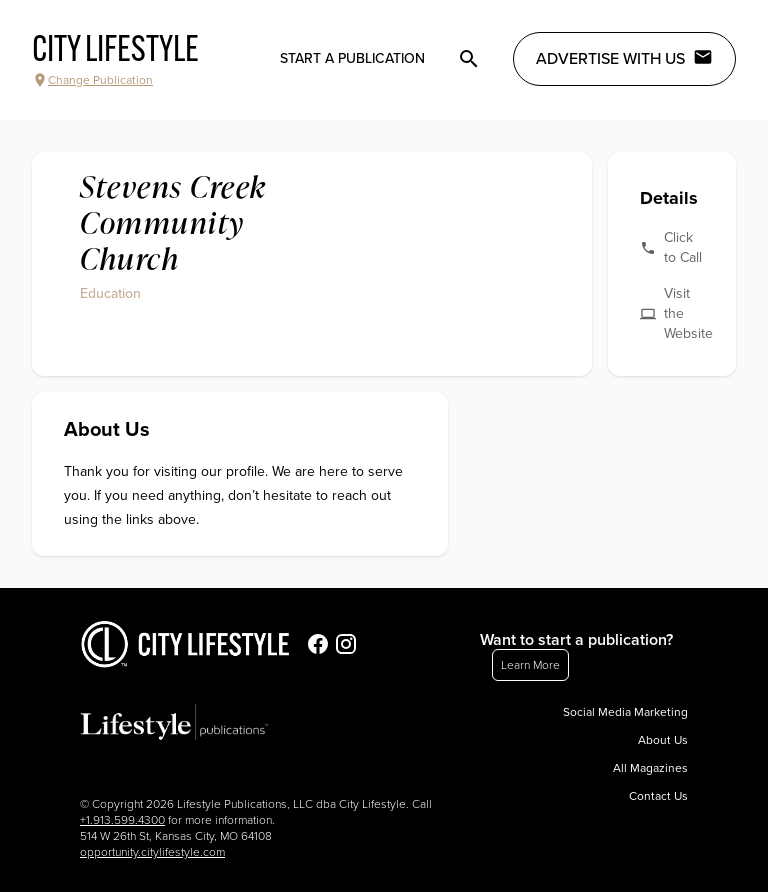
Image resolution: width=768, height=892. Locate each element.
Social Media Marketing (625, 712)
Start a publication (352, 58)
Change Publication (92, 80)
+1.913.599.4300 (122, 820)
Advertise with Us (624, 58)
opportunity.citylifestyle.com (152, 852)
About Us (663, 740)
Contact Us (658, 796)
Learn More (530, 665)
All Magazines (650, 768)
